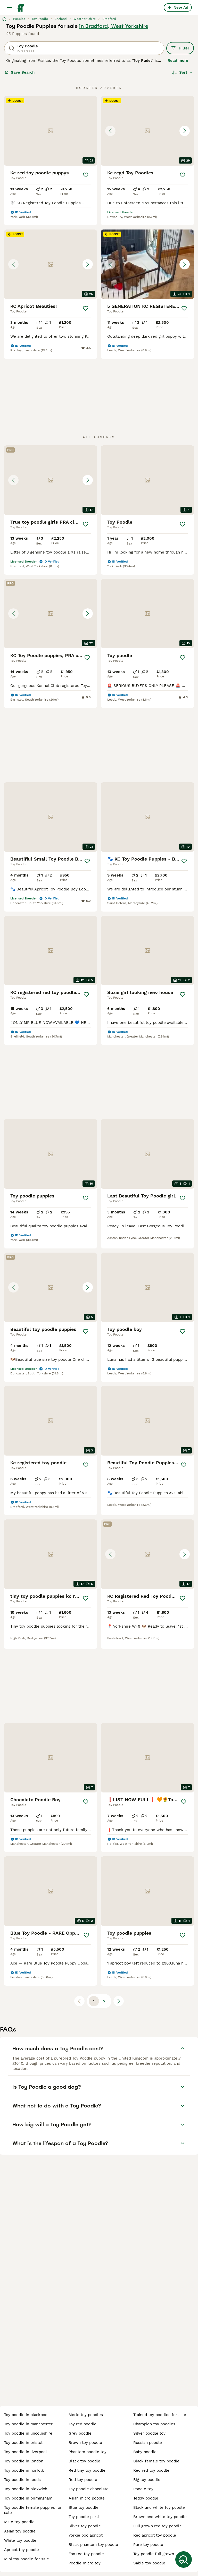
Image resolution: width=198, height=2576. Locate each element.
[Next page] (118, 2001)
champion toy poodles (154, 2424)
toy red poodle (82, 2424)
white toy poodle (20, 2540)
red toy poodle (83, 2479)
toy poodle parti (84, 2516)
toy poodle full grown (153, 2554)
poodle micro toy (85, 2563)
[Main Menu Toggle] (9, 7)
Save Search (20, 72)
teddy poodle (145, 2498)
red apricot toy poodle (154, 2535)
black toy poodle (84, 2461)
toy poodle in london (23, 2461)
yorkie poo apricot (86, 2535)
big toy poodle (146, 2479)
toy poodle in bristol (23, 2442)
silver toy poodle (85, 2526)
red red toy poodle (151, 2470)
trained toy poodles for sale (159, 2414)
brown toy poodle (85, 2442)
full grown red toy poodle (157, 2526)
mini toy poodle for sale (26, 2559)
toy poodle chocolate (89, 2489)
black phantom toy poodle (93, 2544)
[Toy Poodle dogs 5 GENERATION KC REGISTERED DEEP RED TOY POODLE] (147, 264)
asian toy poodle (20, 2531)
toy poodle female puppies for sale (33, 2510)
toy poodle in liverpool (25, 2452)
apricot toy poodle (21, 2549)
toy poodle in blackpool (26, 2414)
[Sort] (182, 72)
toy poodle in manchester (28, 2424)
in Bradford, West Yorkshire (113, 26)
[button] (147, 131)
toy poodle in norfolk (24, 2470)
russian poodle (147, 2442)
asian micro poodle (87, 2498)
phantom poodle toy (87, 2452)
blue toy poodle (83, 2507)
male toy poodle (19, 2522)
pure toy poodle (148, 2544)
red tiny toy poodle (87, 2470)
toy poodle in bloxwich (25, 2489)
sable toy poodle (149, 2563)
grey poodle (80, 2433)
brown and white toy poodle (160, 2516)
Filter (180, 48)
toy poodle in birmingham (28, 2498)
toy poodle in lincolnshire (28, 2433)
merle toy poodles (86, 2414)
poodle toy (143, 2489)
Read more (178, 60)
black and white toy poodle (159, 2507)
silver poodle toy (149, 2433)
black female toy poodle (156, 2461)
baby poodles (146, 2452)
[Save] (85, 175)
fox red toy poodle (86, 2554)
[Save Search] (183, 2559)
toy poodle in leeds (22, 2479)
